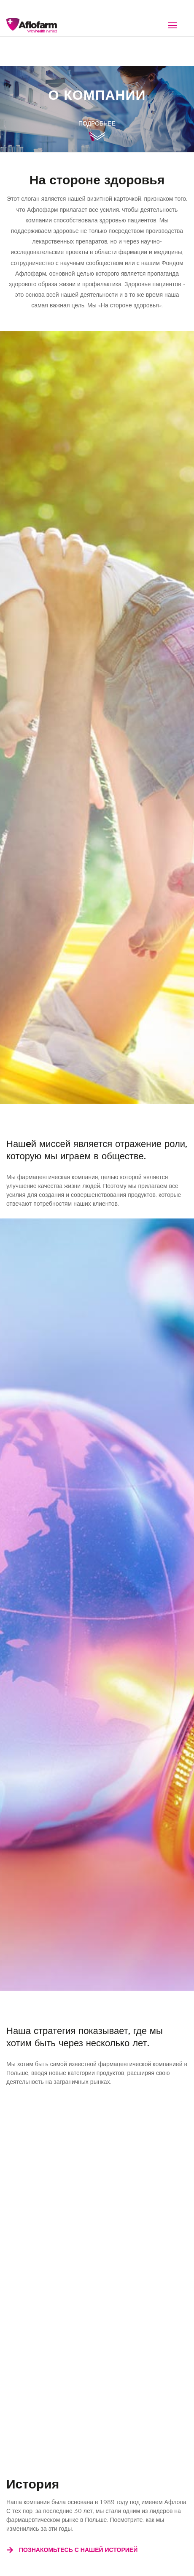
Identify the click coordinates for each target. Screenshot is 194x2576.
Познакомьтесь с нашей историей (71, 2550)
